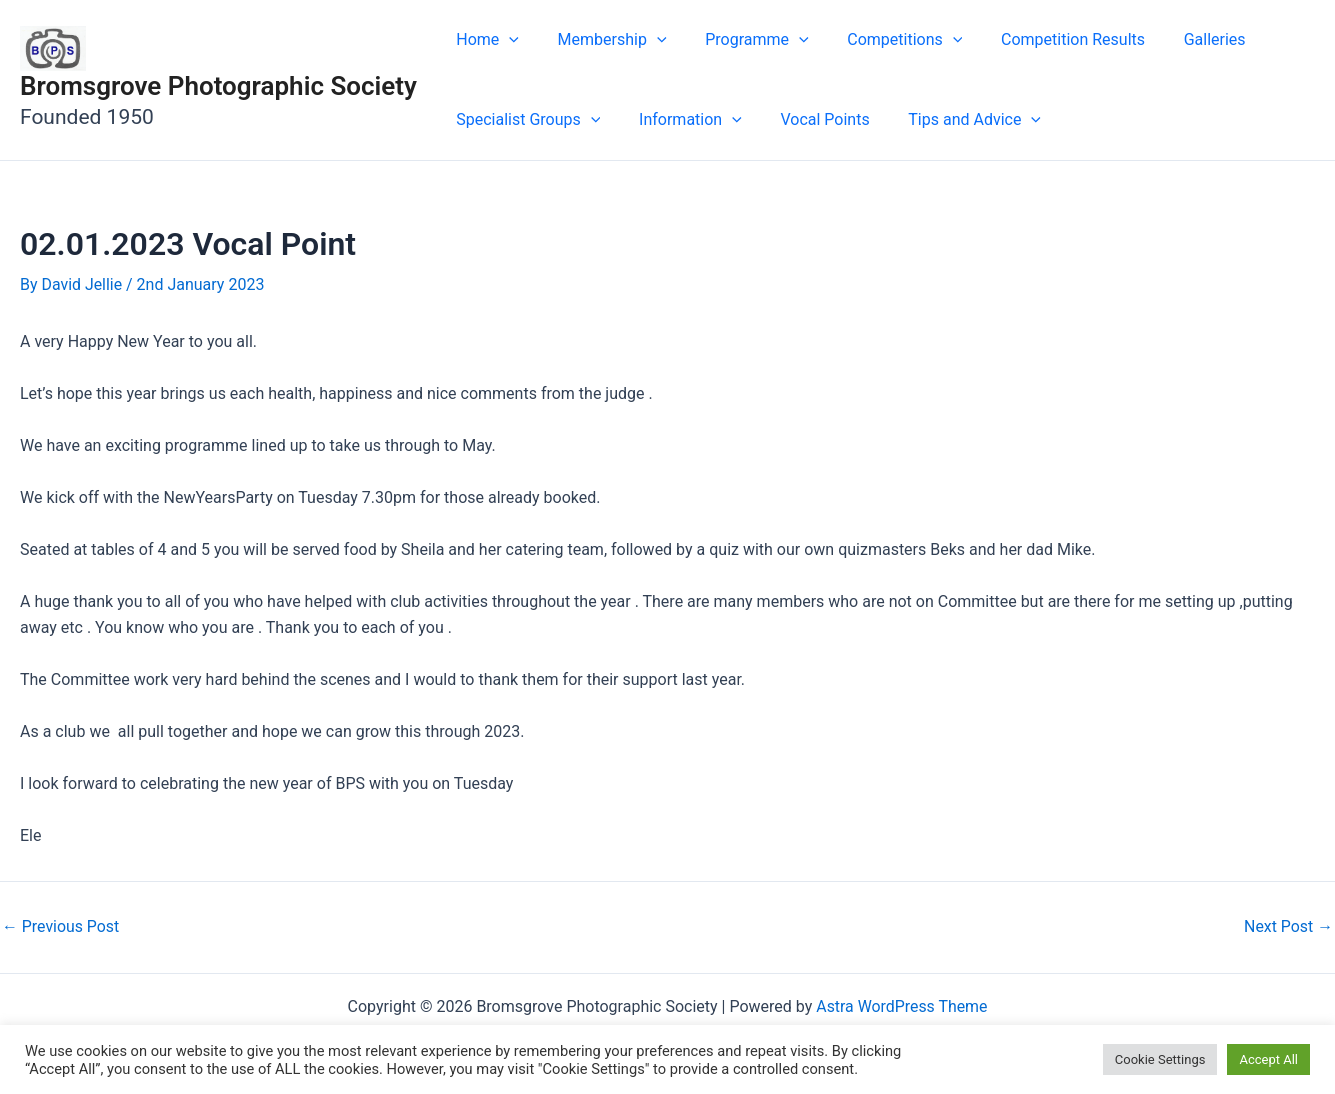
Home (484, 40)
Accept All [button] (1268, 1059)
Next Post (1288, 927)
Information (680, 120)
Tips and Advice (951, 120)
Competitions (881, 40)
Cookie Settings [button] (1160, 1059)
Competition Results (1043, 39)
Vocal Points (808, 119)
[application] (506, 40)
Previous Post (61, 927)
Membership (602, 40)
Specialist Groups (525, 120)
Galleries (1178, 39)
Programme (740, 40)
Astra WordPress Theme (902, 1006)
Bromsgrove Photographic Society (218, 86)
